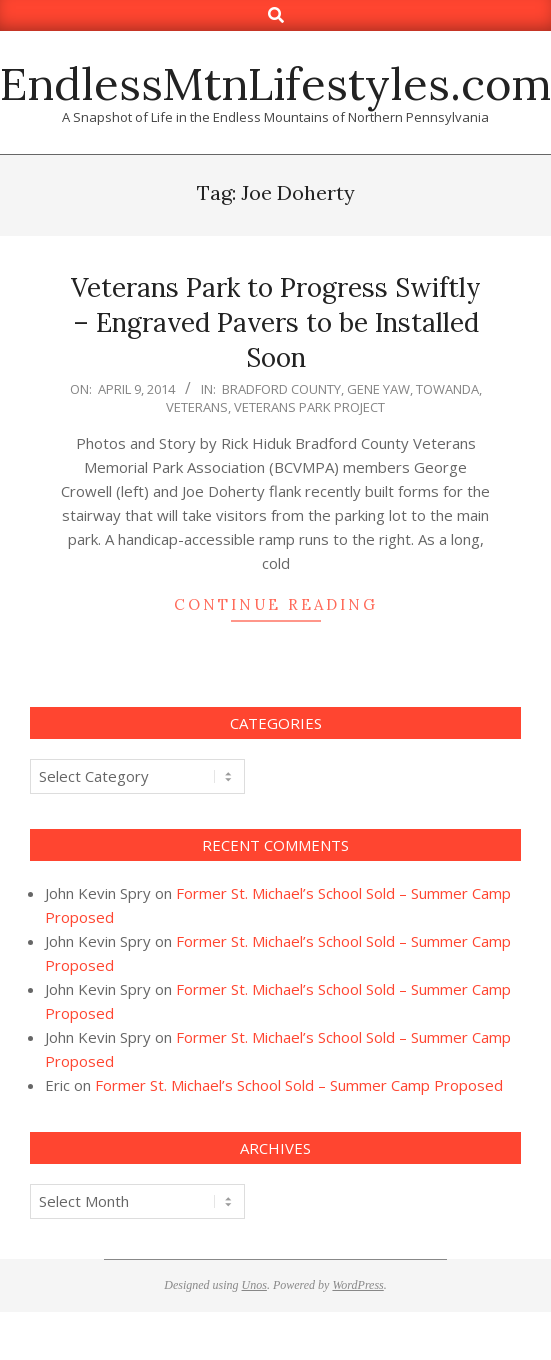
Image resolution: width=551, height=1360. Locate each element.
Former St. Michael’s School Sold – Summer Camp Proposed (299, 1085)
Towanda (447, 389)
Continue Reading (276, 604)
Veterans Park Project (309, 407)
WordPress (357, 1285)
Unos (254, 1285)
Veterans (197, 407)
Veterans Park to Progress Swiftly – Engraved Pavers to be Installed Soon (276, 322)
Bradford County (281, 389)
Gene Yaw (378, 389)
